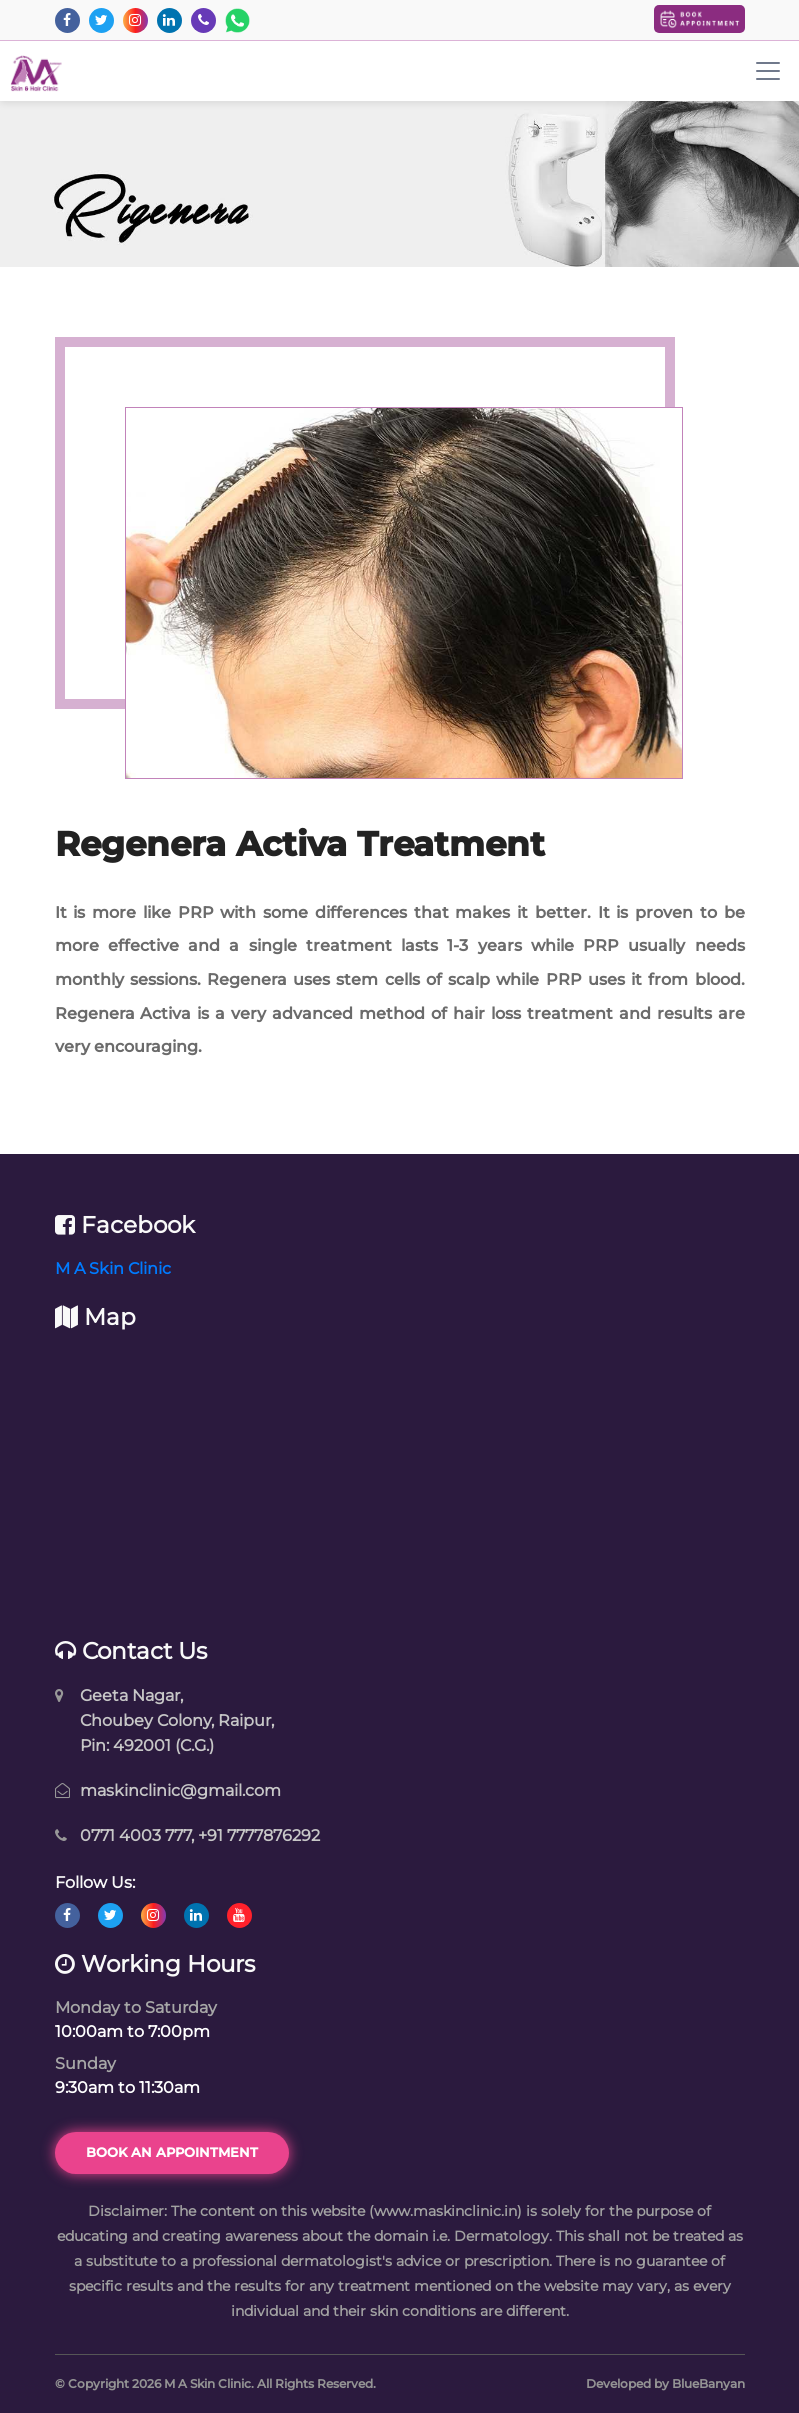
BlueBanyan (708, 2383)
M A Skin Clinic (113, 1268)
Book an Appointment (172, 2152)
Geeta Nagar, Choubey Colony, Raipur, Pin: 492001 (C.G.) (177, 1720)
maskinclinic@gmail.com (180, 1790)
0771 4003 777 (135, 1835)
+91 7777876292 (259, 1835)
